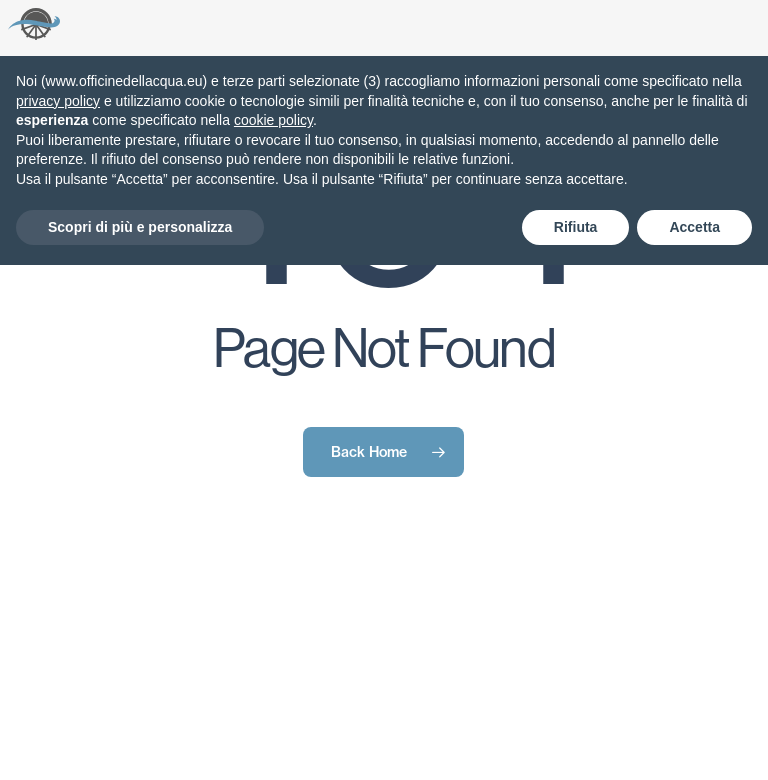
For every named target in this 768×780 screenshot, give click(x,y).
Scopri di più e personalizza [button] (140, 227)
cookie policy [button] (273, 120)
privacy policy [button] (58, 101)
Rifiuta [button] (576, 227)
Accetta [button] (694, 227)
